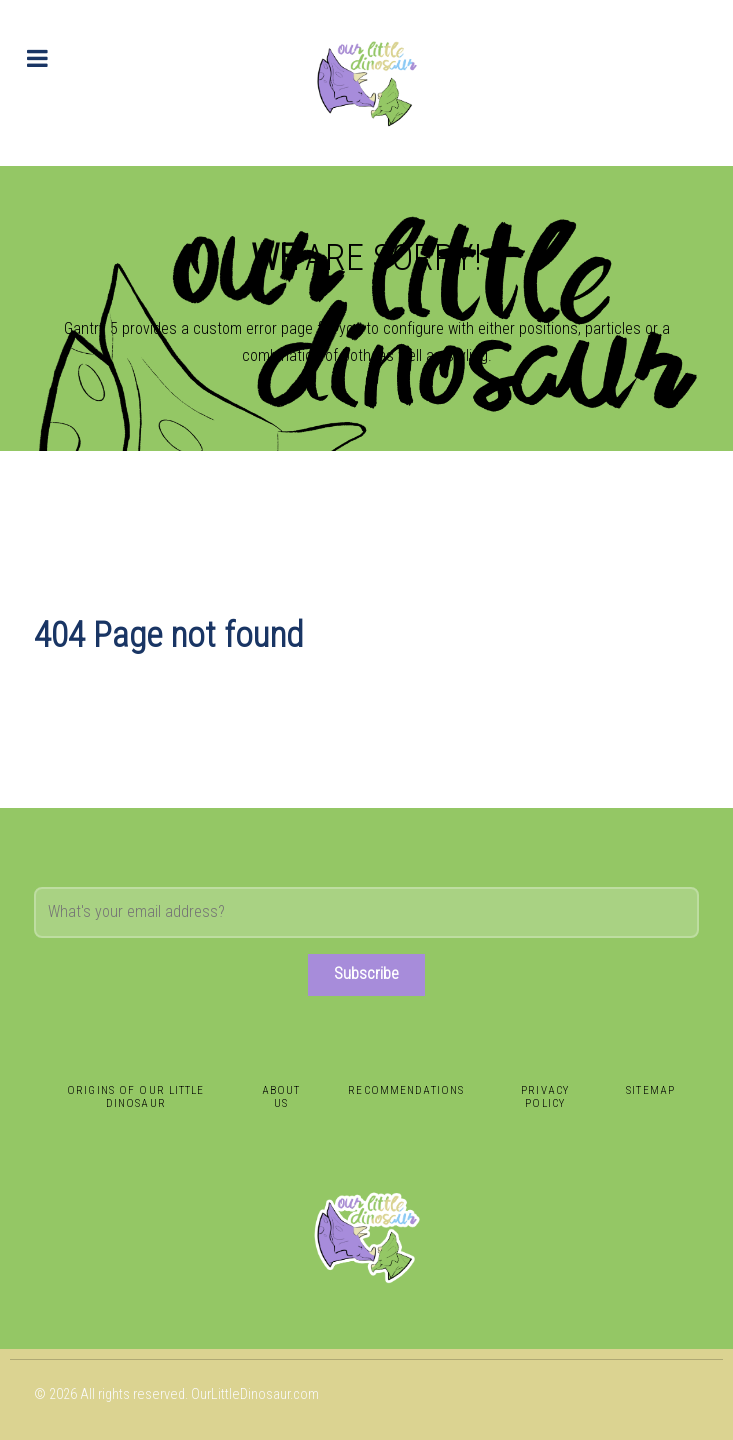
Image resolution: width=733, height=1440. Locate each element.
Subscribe (366, 973)
